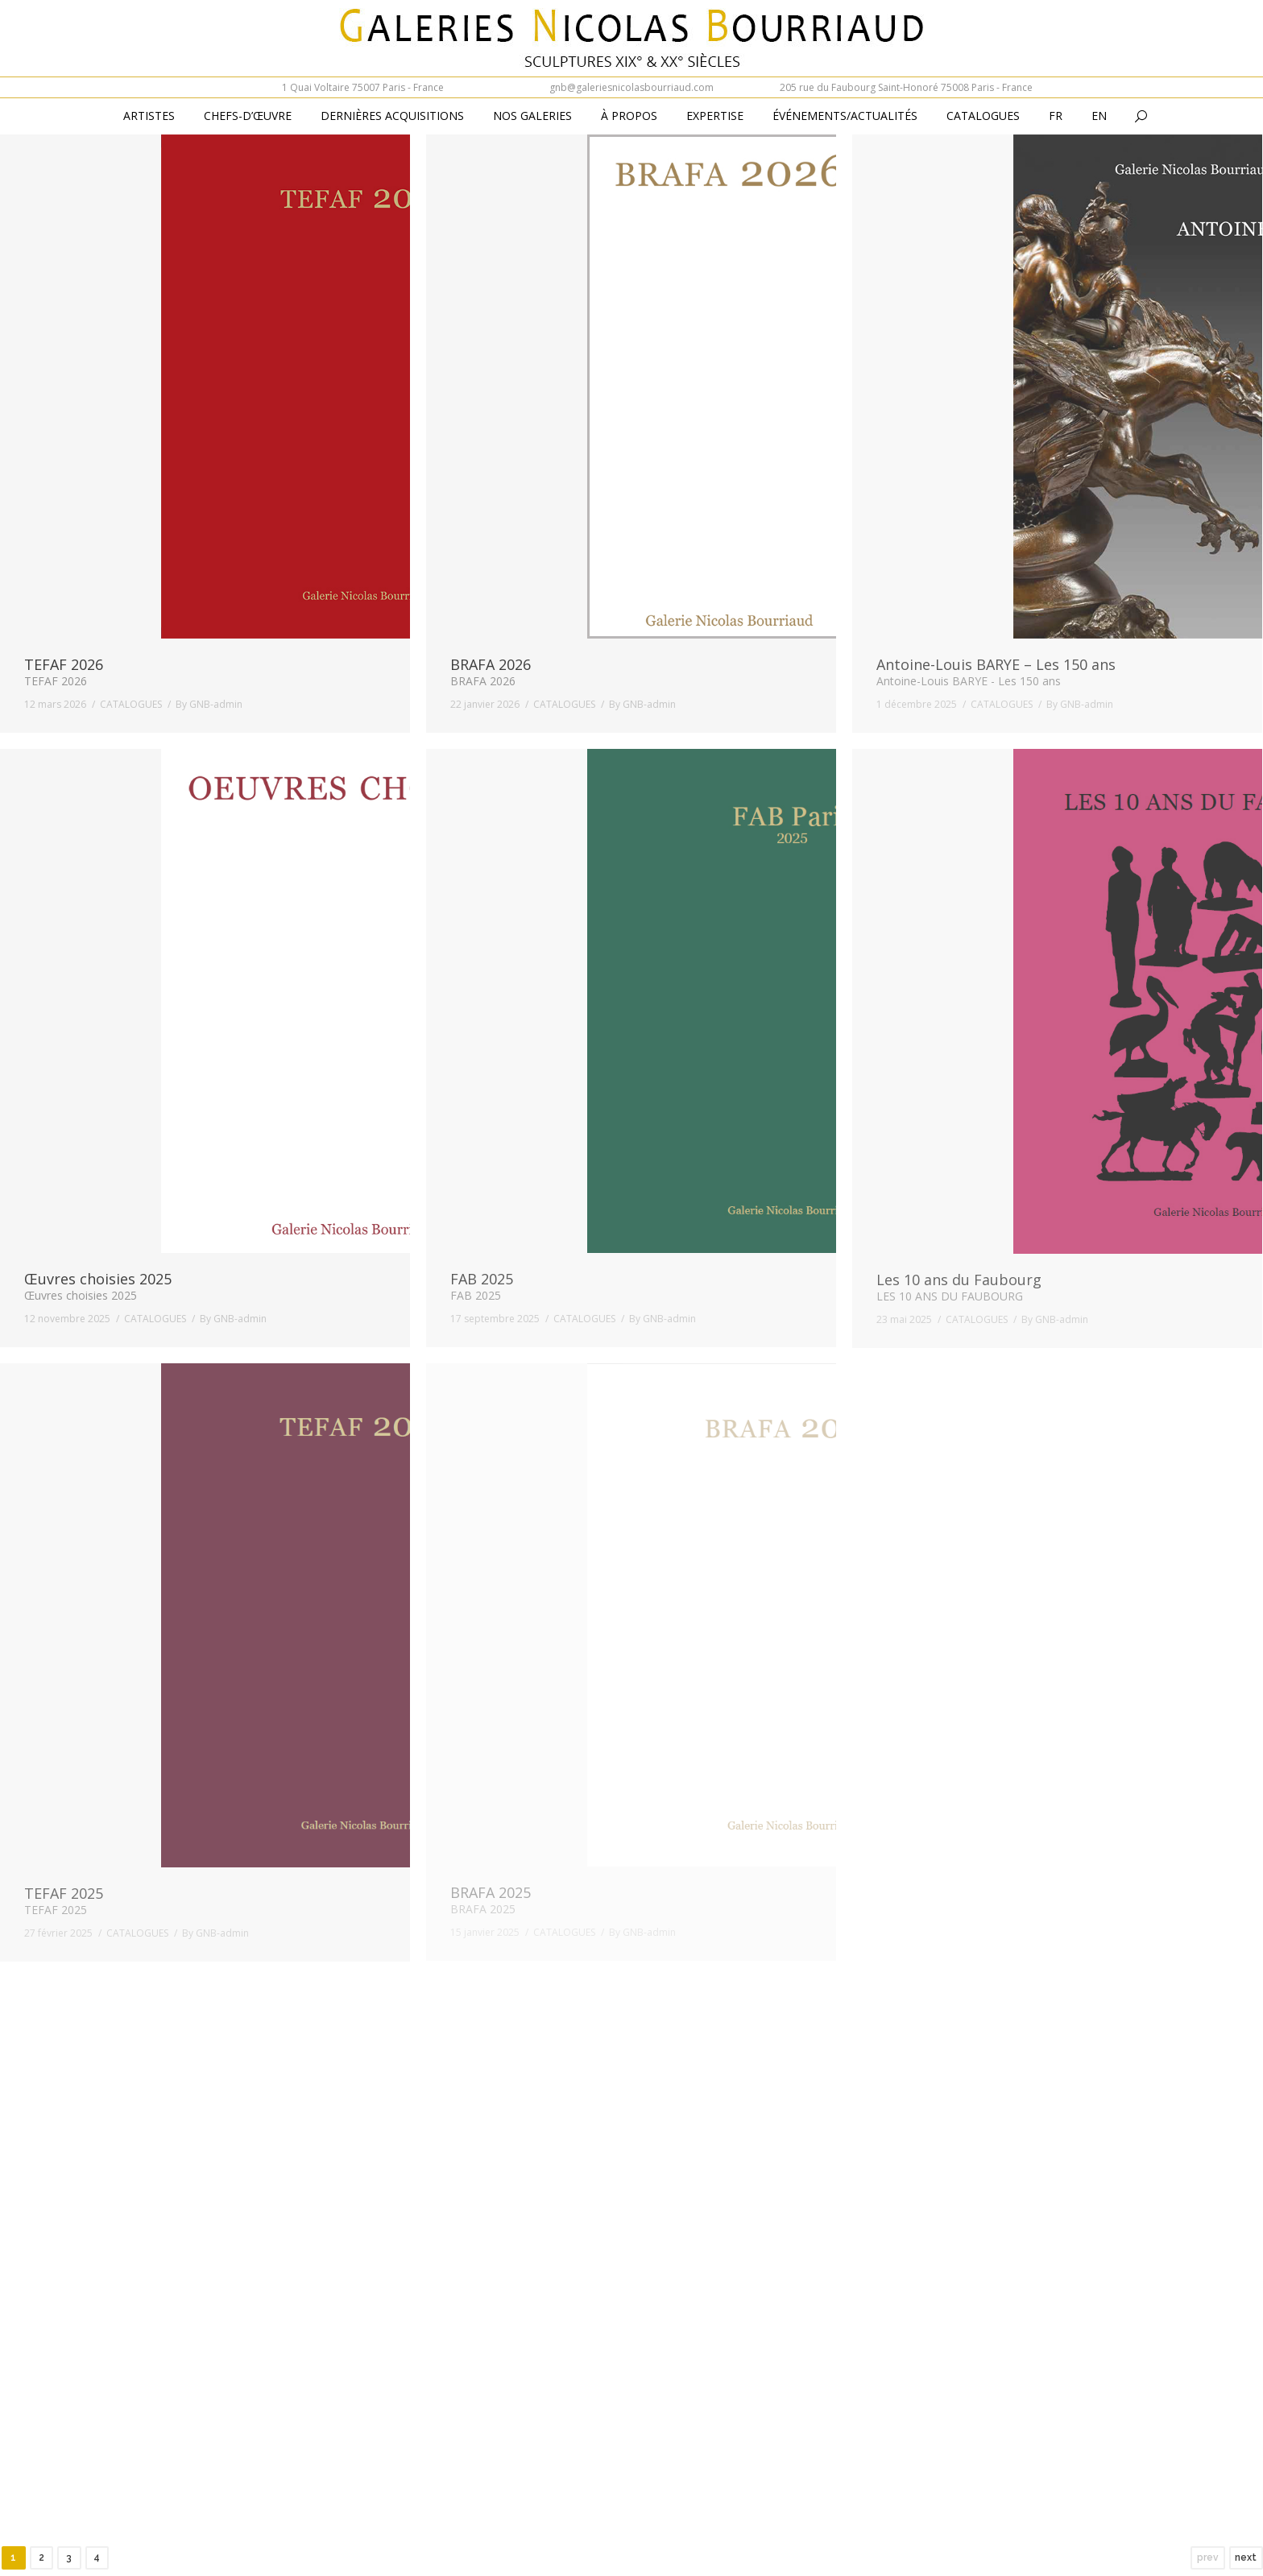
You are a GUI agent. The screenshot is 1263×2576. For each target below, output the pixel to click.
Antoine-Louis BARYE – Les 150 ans (996, 664)
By (209, 704)
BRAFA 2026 (490, 664)
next (1246, 2557)
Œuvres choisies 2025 (98, 1278)
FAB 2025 (481, 1278)
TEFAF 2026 (63, 664)
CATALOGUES (131, 704)
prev (1208, 2557)
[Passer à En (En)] (1099, 117)
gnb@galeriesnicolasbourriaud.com (631, 87)
